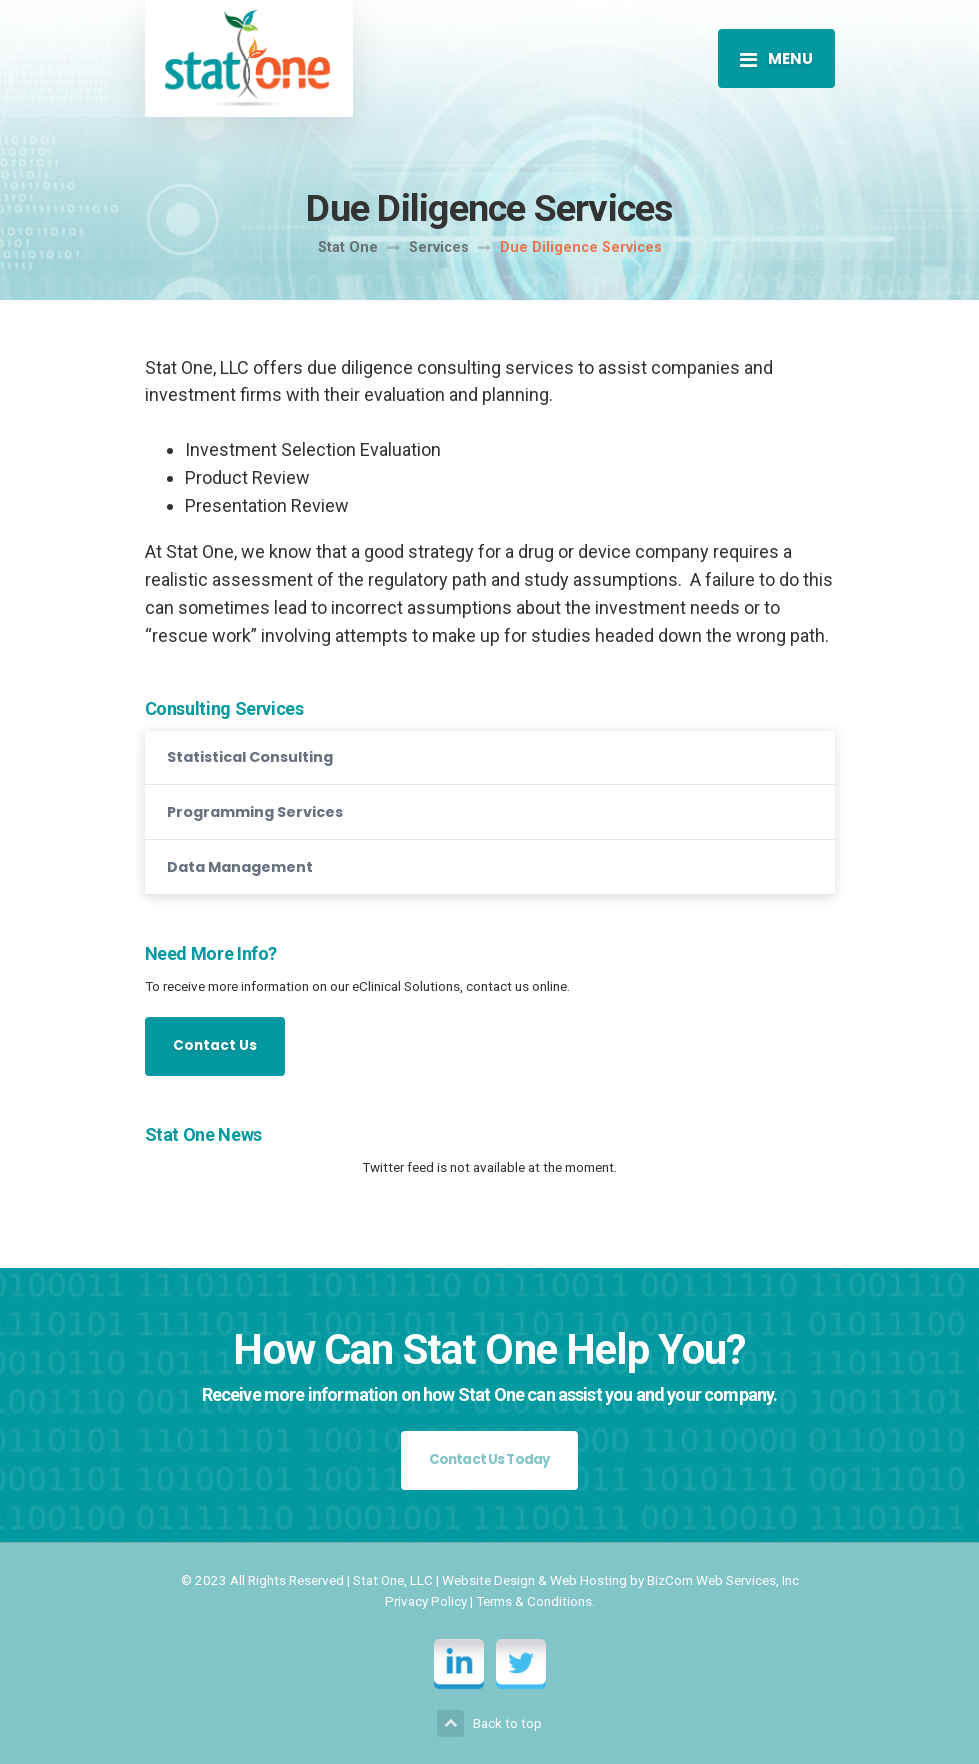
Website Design (488, 1580)
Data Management (240, 867)
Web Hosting (588, 1580)
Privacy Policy (426, 1601)
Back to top (489, 1723)
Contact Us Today (490, 1459)
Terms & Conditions (534, 1601)
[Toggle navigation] (776, 58)
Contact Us (215, 1045)
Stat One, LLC (393, 1580)
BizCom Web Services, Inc (723, 1580)
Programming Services (255, 812)
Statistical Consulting (250, 757)
